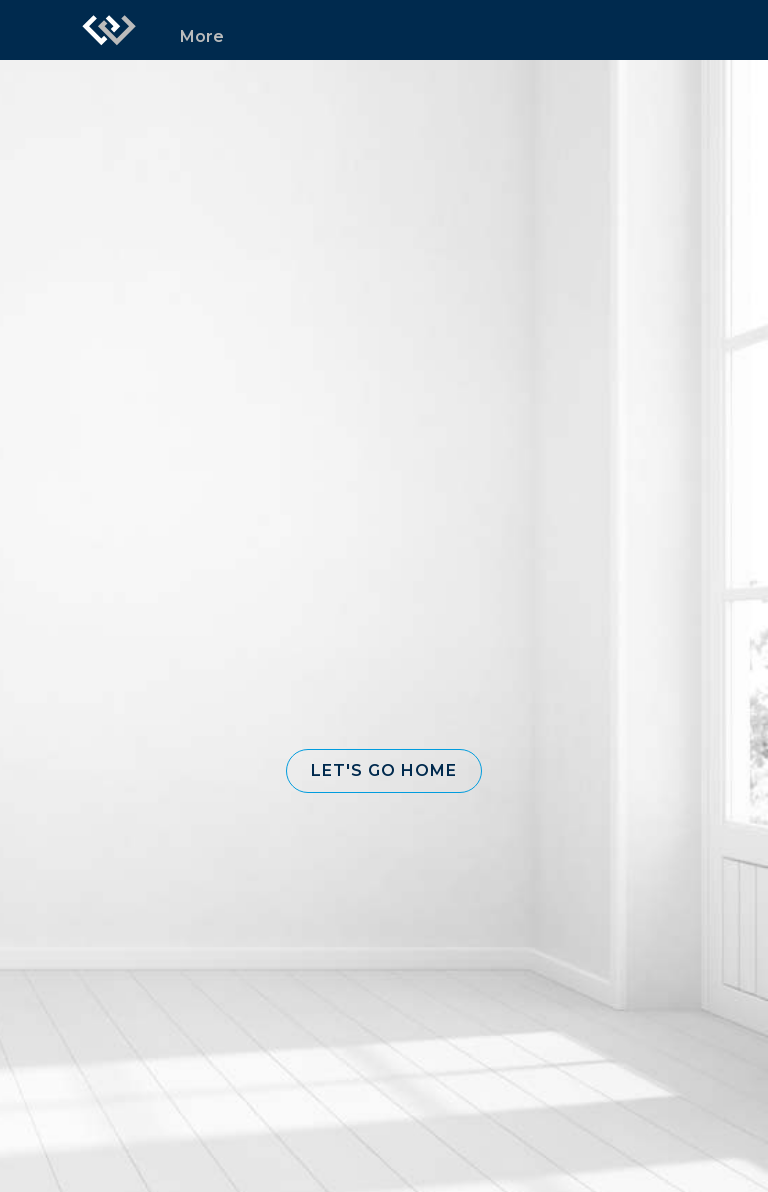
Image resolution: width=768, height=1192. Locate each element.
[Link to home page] (109, 30)
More (202, 36)
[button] (384, 771)
